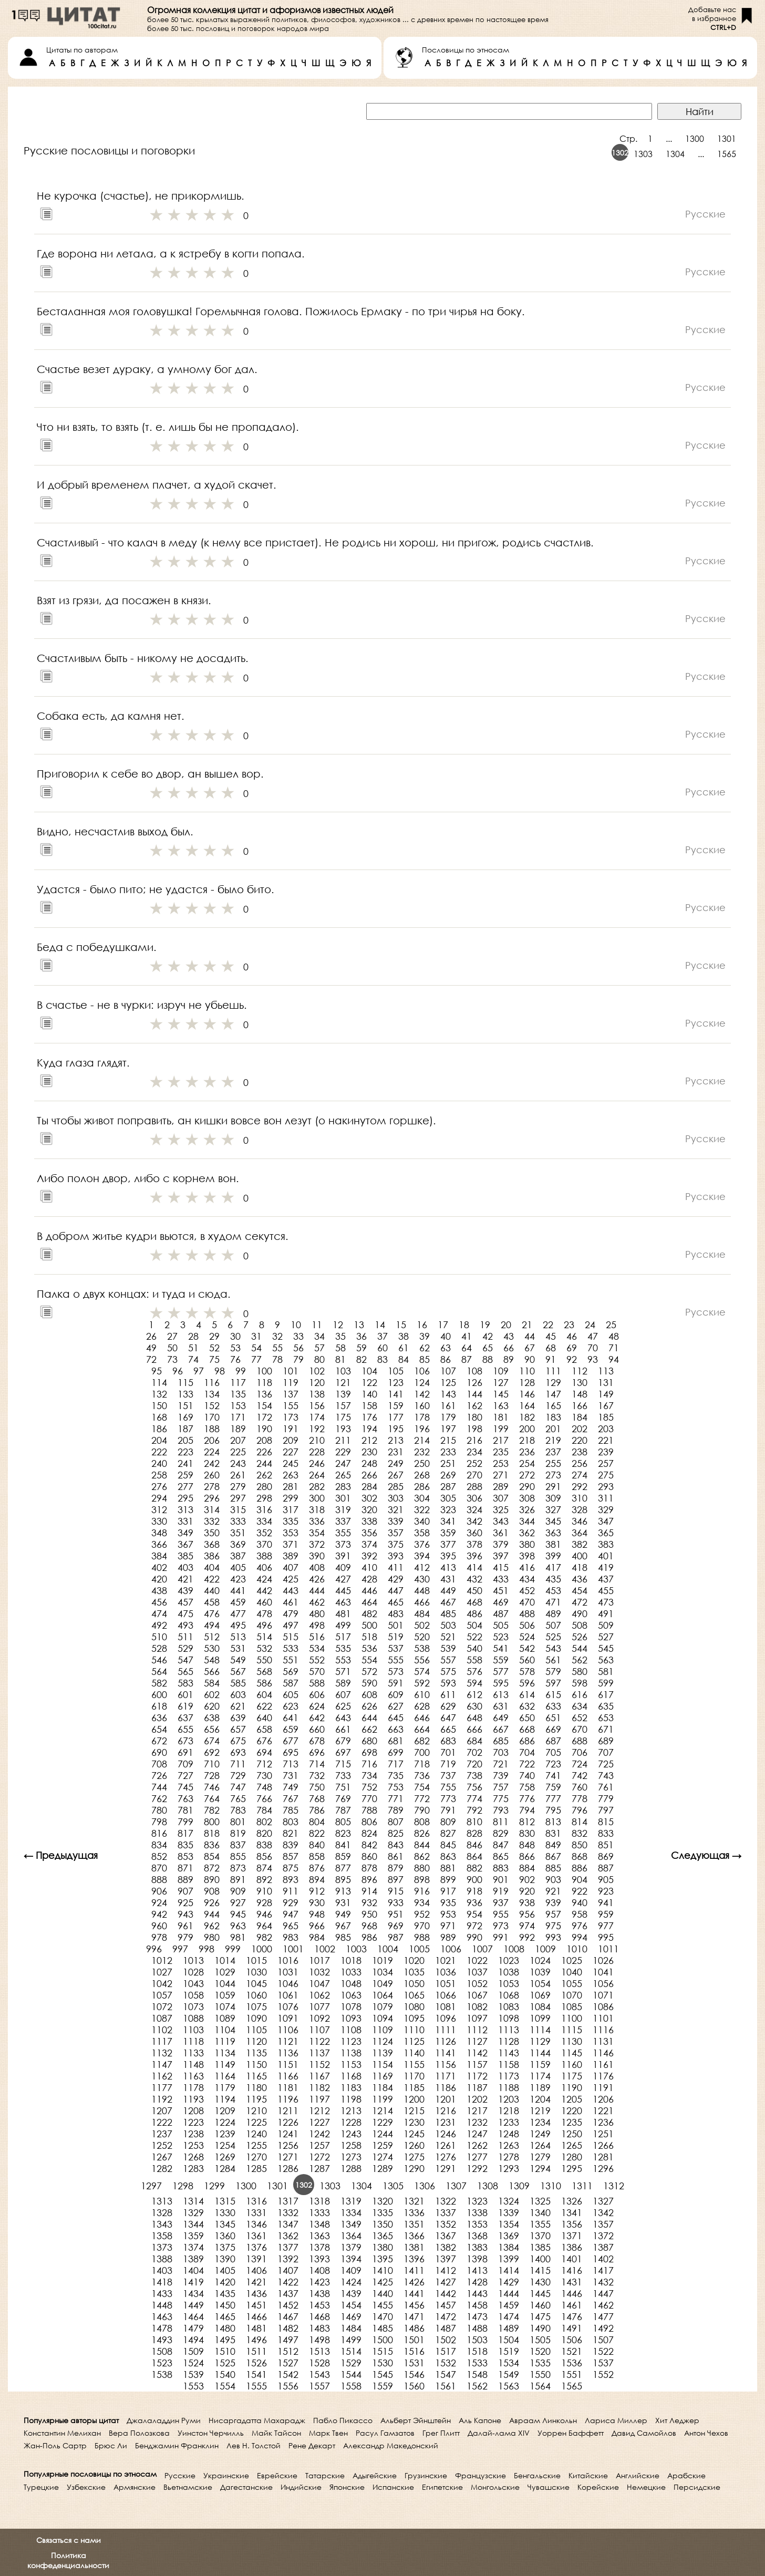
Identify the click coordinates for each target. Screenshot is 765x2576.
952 (422, 1914)
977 (606, 1925)
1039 (540, 1972)
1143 (508, 2052)
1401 (571, 2258)
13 (359, 1324)
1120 (256, 2041)
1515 (382, 2351)
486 (474, 1613)
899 (448, 1879)
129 (553, 1382)
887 (606, 1868)
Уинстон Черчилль (211, 2433)
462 (317, 1602)
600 (159, 1694)
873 (238, 1868)
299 (290, 1498)
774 (474, 1798)
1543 (319, 2374)
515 (290, 1636)
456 (159, 1602)
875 (290, 1868)
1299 (214, 2185)
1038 (508, 1972)
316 (264, 1509)
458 (212, 1602)
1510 (224, 2351)
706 (579, 1752)
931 (343, 1902)
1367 (445, 2235)
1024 (540, 1960)
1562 (477, 2386)
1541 (256, 2374)
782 (212, 1810)
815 (606, 1821)
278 (212, 1486)
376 (422, 1544)
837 (238, 1844)
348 (159, 1532)
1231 (445, 2122)
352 (264, 1532)
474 (159, 1613)
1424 (350, 2282)
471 (553, 1602)
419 (606, 1567)
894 (317, 1879)
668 (527, 1729)
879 (396, 1868)
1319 (350, 2201)
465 (396, 1602)
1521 (571, 2351)
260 (212, 1475)
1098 (508, 2018)
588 (317, 1683)
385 (185, 1555)
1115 (571, 2029)
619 (185, 1706)
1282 (161, 2168)
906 (159, 1891)
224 (212, 1451)
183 (553, 1417)
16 (422, 1324)
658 (264, 1729)
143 (448, 1394)
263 (290, 1475)
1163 (193, 2076)
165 (553, 1405)
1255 (256, 2145)
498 (317, 1625)
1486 (414, 2328)
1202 (477, 2099)
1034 (382, 1972)
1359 (193, 2235)
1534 (508, 2362)
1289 (382, 2168)
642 (317, 1717)
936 (474, 1902)
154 (264, 1405)
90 (529, 1359)
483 (396, 1613)
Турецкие (41, 2487)
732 (317, 1775)
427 (343, 1579)
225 (238, 1451)
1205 (571, 2099)
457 (185, 1602)
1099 (540, 2018)
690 (159, 1752)
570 (317, 1671)
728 (212, 1775)
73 (172, 1359)
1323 (477, 2201)
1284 (224, 2168)
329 (606, 1509)
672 (159, 1740)
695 (290, 1752)
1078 (350, 2006)
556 (422, 1659)
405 (238, 1567)
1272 (319, 2157)
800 (212, 1821)
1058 (193, 1995)
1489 (508, 2328)
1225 (256, 2122)
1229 (382, 2122)
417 (553, 1567)
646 (422, 1717)
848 (527, 1844)
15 (401, 1324)
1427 (445, 2282)
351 (238, 1532)
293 (606, 1486)
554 (369, 1659)
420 (159, 1579)
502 (422, 1625)
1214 (382, 2110)
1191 (603, 2087)
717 (396, 1764)
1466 (256, 2316)
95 (156, 1371)
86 (445, 1359)
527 (606, 1636)
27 (172, 1336)
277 (185, 1486)
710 (212, 1764)
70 (592, 1347)
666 (474, 1729)
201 (553, 1428)
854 (212, 1856)
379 (501, 1544)
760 (579, 1787)
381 (553, 1544)
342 (474, 1521)
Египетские (442, 2487)
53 (235, 1347)
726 (159, 1775)
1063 (350, 1995)
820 (264, 1833)
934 (422, 1902)
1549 (508, 2374)
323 (448, 1509)
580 (579, 1671)
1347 (287, 2224)
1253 (193, 2145)
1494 (193, 2339)
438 (159, 1590)
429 (396, 1579)
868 (579, 1856)
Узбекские (86, 2487)
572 (369, 1671)
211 (343, 1440)
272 (527, 1475)
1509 (193, 2351)
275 (606, 1475)
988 (422, 1937)
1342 (603, 2212)
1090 (256, 2018)
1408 (319, 2270)
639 (238, 1717)
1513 (319, 2351)
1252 (161, 2145)
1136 (287, 2052)
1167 (319, 2076)
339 (396, 1521)
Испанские (393, 2487)
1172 (477, 2076)
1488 (477, 2328)
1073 (193, 2006)
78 (277, 1359)
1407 (287, 2270)
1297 (151, 2185)
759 (553, 1787)
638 (212, 1717)
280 (264, 1486)
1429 (508, 2282)
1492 (603, 2328)
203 (606, 1428)
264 (317, 1475)
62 (424, 1347)
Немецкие (646, 2487)
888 (159, 1879)
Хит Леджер (677, 2420)
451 (501, 1590)
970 (422, 1925)
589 (343, 1683)
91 (550, 1359)
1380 (382, 2247)
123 (396, 1382)
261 (238, 1475)
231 (396, 1451)
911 (290, 1891)
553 (343, 1659)
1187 (477, 2087)
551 (290, 1659)
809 (448, 1821)
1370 (540, 2235)
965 (290, 1925)
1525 (224, 2362)
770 (369, 1798)
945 (238, 1914)
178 (422, 1417)
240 (159, 1463)
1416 (571, 2270)
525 (553, 1636)
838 (264, 1844)
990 (474, 1937)
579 (553, 1671)
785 (290, 1810)
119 (290, 1382)
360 (474, 1532)
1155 (414, 2064)
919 (501, 1891)
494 (212, 1625)
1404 (193, 2270)
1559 (382, 2386)
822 (317, 1833)
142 (422, 1394)
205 (185, 1440)
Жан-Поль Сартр (55, 2445)
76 (235, 1359)
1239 (224, 2133)
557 (448, 1659)
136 (264, 1394)
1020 (414, 1960)
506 (527, 1625)
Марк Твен (328, 2433)
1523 (161, 2362)
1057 (161, 1995)
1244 (382, 2133)
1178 (193, 2087)
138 (317, 1394)
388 (264, 1555)
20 (506, 1324)
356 (369, 1532)
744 (159, 1787)
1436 (256, 2293)
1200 (414, 2099)
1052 (477, 1983)
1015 (256, 1960)
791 (448, 1810)
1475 (540, 2316)
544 (579, 1648)
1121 (287, 2041)
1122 (319, 2041)
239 (606, 1451)
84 (403, 1359)
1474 (508, 2316)
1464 (193, 2316)
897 (396, 1879)
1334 (350, 2212)
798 (159, 1821)
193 (343, 1428)
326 (527, 1509)
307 (501, 1498)
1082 (477, 2006)
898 (422, 1879)
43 (508, 1336)
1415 (540, 2270)
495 (238, 1625)
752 (369, 1787)
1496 (256, 2339)
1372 (603, 2235)
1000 (261, 1948)
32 (277, 1336)
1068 (508, 1995)
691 (185, 1752)
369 (238, 1544)
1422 (287, 2282)
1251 (603, 2133)
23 (569, 1324)
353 (290, 1532)
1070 (571, 1995)
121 (343, 1382)
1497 (287, 2339)
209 (290, 1440)
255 (553, 1463)
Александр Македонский (390, 2445)
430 (422, 1579)
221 (606, 1440)
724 (579, 1764)
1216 (445, 2110)
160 (422, 1405)
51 (193, 1347)
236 (527, 1451)
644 (369, 1717)
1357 (603, 2224)
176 (369, 1417)
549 (238, 1659)
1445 (540, 2293)
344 (527, 1521)
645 (396, 1717)
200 (527, 1428)
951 (396, 1914)
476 (212, 1613)
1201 (445, 2099)
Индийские (301, 2487)
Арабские (686, 2475)
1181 (287, 2087)
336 (317, 1521)
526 (579, 1636)
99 (240, 1371)
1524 (193, 2362)
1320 (382, 2201)
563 (606, 1659)
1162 (161, 2076)
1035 (414, 1972)
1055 (571, 1983)
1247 (477, 2133)
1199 (382, 2099)
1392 (287, 2258)
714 (317, 1764)
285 (396, 1486)
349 (185, 1532)
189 (238, 1428)
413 (448, 1567)
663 (396, 1729)
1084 (540, 2006)
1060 (256, 1995)
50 (172, 1347)
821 (290, 1833)
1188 (508, 2087)
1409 (350, 2270)
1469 (350, 2316)
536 (369, 1648)
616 (579, 1694)
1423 (319, 2282)
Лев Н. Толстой (253, 2445)
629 (448, 1706)
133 (185, 1394)
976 (579, 1925)
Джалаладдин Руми (164, 2420)
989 (448, 1937)
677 (290, 1740)
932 (369, 1902)
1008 (513, 1948)
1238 (193, 2133)
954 (474, 1914)
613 (501, 1694)
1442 (445, 2293)
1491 (571, 2328)
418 (579, 1567)
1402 (603, 2258)
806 (369, 1821)
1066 (445, 1995)
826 (422, 1833)
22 (548, 1324)
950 (369, 1914)
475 (185, 1613)
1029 (224, 1972)
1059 (224, 1995)
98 (219, 1371)
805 (343, 1821)
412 (422, 1567)
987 (396, 1937)
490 (579, 1613)
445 (343, 1590)
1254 (224, 2145)
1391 (256, 2258)
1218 (508, 2110)
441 (238, 1590)
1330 (224, 2212)
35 (340, 1336)
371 (290, 1544)
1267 (161, 2157)
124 (422, 1382)
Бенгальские (537, 2475)
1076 (287, 2006)
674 (212, 1740)
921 (553, 1891)
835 (185, 1844)
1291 (445, 2168)
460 (264, 1602)
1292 (477, 2168)
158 (369, 1405)
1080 (414, 2006)
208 (264, 1440)
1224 (224, 2122)
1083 (508, 2006)
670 (579, 1729)
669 (553, 1729)
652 (579, 1717)
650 (527, 1717)
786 (317, 1810)
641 (290, 1717)
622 (264, 1706)
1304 (675, 153)
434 (527, 1579)
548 (212, 1659)
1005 (419, 1948)
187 (185, 1428)
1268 (193, 2157)
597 (553, 1683)
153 (238, 1405)
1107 (319, 2029)
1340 (540, 2212)
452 (527, 1590)
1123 (350, 2041)
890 (212, 1879)
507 (553, 1625)
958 (579, 1914)
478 (264, 1613)
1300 (694, 138)
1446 (571, 2293)
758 (527, 1787)
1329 (193, 2212)
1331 (256, 2212)
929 (290, 1902)
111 (553, 1371)
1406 (256, 2270)
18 (464, 1324)
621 (238, 1706)
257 (606, 1463)
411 (396, 1567)
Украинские (226, 2475)
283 (343, 1486)
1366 (414, 2235)
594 (474, 1683)
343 (501, 1521)
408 (317, 1567)
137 (290, 1394)
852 (159, 1856)
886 (579, 1868)
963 (238, 1925)
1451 (256, 2305)
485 (448, 1613)
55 (277, 1347)
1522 (603, 2351)
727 (185, 1775)
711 (238, 1764)
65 (487, 1347)
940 (579, 1902)
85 (424, 1359)
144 (474, 1394)
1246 (445, 2133)
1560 (414, 2386)
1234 (540, 2122)
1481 (256, 2328)
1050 (414, 1983)
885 (553, 1868)
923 (606, 1891)
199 (501, 1428)
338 (369, 1521)
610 (422, 1694)
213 (396, 1440)
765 (238, 1798)
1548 (477, 2374)
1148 (193, 2064)
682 (422, 1740)
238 (579, 1451)
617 (606, 1694)
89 (508, 1359)
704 (527, 1752)
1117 (161, 2041)
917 (448, 1891)
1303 (643, 153)
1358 (161, 2235)
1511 (256, 2351)
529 (185, 1648)
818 (212, 1833)
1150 (256, 2064)
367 (185, 1544)
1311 (582, 2185)
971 (448, 1925)
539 (448, 1648)
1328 (161, 2212)
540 (474, 1648)
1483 (319, 2328)
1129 (540, 2041)
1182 (319, 2087)
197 (448, 1428)
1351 (414, 2224)
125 (448, 1382)
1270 (256, 2157)
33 (298, 1336)
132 (159, 1394)
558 (474, 1659)
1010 (576, 1948)
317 (290, 1509)
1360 (224, 2235)
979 (185, 1937)
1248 (508, 2133)
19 (485, 1324)
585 (238, 1683)
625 (343, 1706)
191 (290, 1428)
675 (238, 1740)
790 (422, 1810)
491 (606, 1613)
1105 (256, 2029)
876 (317, 1868)
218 (527, 1440)
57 (319, 1347)
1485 (382, 2328)
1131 (603, 2041)
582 (159, 1683)
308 (527, 1498)
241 (185, 1463)
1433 (161, 2293)
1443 (477, 2293)
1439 (350, 2293)
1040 (571, 1972)
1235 (571, 2122)
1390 (224, 2258)
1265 (571, 2145)
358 (422, 1532)
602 (212, 1694)
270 (474, 1475)
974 (527, 1925)
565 (185, 1671)
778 (579, 1798)
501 (396, 1625)
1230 (414, 2122)
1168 (350, 2076)
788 (369, 1810)
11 (317, 1324)
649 (501, 1717)
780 (159, 1810)
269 (448, 1475)
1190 (571, 2087)
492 (159, 1625)
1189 (540, 2087)
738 (474, 1775)
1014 (224, 1960)
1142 (477, 2052)
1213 (350, 2110)
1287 (319, 2168)
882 (474, 1868)
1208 (193, 2110)
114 (159, 1382)
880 (422, 1868)
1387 (603, 2247)
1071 (603, 1995)
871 (185, 1868)
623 (290, 1706)
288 (474, 1486)
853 (185, 1856)
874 (264, 1868)
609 (396, 1694)
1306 (424, 2185)
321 (396, 1509)
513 (238, 1636)
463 (343, 1602)
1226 (287, 2122)
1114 (540, 2029)
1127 (477, 2041)
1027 (161, 1972)
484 (422, 1613)
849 (553, 1844)
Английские (637, 2475)
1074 (224, 2006)
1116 (603, 2029)
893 (290, 1879)
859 (343, 1856)
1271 (287, 2157)
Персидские (697, 2487)
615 (553, 1694)
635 (606, 1706)
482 (369, 1613)
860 (369, 1856)
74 (193, 1359)
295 (185, 1498)
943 (185, 1914)
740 (527, 1775)
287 (448, 1486)
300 (317, 1498)
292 (579, 1486)
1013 (193, 1960)
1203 (508, 2099)
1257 (319, 2145)
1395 (382, 2258)
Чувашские (549, 2487)
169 (185, 1417)
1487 (445, 2328)
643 (343, 1717)
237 (553, 1451)
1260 (414, 2145)
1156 (445, 2064)
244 (264, 1463)
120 (317, 1382)
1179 (224, 2087)
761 (606, 1787)
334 (264, 1521)
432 (474, 1579)
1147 (161, 2064)
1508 (161, 2351)
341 (448, 1521)
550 (264, 1659)
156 (317, 1405)
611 (448, 1694)
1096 (445, 2018)
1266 (603, 2145)
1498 (319, 2339)
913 (343, 1891)
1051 (445, 1983)
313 (185, 1509)
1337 (445, 2212)
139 (343, 1394)
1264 (540, 2145)
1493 (161, 2339)
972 (474, 1925)
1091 (287, 2018)
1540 (224, 2374)
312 (159, 1509)
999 (233, 1948)
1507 (603, 2339)
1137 (319, 2052)
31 (256, 1336)
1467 (287, 2316)
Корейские (598, 2487)
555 (396, 1659)
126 (474, 1382)
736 (422, 1775)
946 (264, 1914)
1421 (256, 2282)
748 (264, 1787)
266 (369, 1475)
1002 (324, 1948)
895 (343, 1879)
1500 (382, 2339)
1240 (256, 2133)
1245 (414, 2133)
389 (290, 1555)
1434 (193, 2293)
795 (553, 1810)
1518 (477, 2351)
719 (448, 1764)
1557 (319, 2386)
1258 (350, 2145)
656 (212, 1729)
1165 (256, 2076)
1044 (224, 1983)
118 (264, 1382)
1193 (193, 2099)
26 (151, 1336)
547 (185, 1659)
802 (264, 1821)
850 (579, 1844)
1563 (508, 2386)
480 (317, 1613)
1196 (287, 2099)
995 (606, 1937)
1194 (224, 2099)
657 (238, 1729)
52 (214, 1347)
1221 (603, 2110)
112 (579, 1371)
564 (159, 1671)
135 (238, 1394)
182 (527, 1417)
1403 (161, 2270)
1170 (414, 2076)
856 (264, 1856)
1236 (603, 2122)
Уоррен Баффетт (570, 2433)
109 (501, 1371)
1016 (287, 1960)
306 (474, 1498)
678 (317, 1740)
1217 (477, 2110)
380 (527, 1544)
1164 (224, 2076)
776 (527, 1798)
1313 (161, 2201)
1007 (482, 1948)
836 (212, 1844)
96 (177, 1371)
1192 (161, 2099)
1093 (350, 2018)
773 (448, 1798)
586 (264, 1683)
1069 (540, 1995)
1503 (477, 2339)
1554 (224, 2386)
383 (606, 1544)
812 (527, 1821)
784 (264, 1810)
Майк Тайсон (276, 2433)
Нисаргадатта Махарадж (257, 2420)
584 (212, 1683)
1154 (382, 2064)
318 (317, 1509)
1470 (382, 2316)
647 (448, 1717)
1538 (161, 2374)
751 (343, 1787)
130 (579, 1382)
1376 (256, 2247)
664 (422, 1729)
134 (212, 1394)
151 (185, 1405)
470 (527, 1602)
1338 (477, 2212)
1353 (477, 2224)
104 (369, 1371)
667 (501, 1729)
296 (212, 1498)
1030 (256, 1972)
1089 (224, 2018)
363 (553, 1532)
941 (606, 1902)
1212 (319, 2110)
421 (185, 1579)
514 (264, 1636)
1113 (508, 2029)
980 (212, 1937)
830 (527, 1833)
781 (185, 1810)
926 (212, 1902)
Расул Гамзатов (385, 2433)
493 (185, 1625)
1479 (193, 2328)
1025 (571, 1960)
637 (185, 1717)
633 (553, 1706)
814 (579, 1821)
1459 (508, 2305)
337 (343, 1521)
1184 (382, 2087)
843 (396, 1844)
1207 (161, 2110)
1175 (571, 2076)
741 (553, 1775)
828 (474, 1833)
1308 (487, 2185)
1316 (256, 2201)
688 (579, 1740)
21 (527, 1324)
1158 (508, 2064)
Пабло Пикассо (343, 2420)
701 (448, 1752)
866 (527, 1856)
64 (466, 1347)
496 (264, 1625)
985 (343, 1937)
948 (317, 1914)
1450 (224, 2305)
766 (264, 1798)
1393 (319, 2258)
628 (422, 1706)
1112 (477, 2029)
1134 (224, 2052)
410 (369, 1567)
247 (343, 1463)
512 (212, 1636)
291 (553, 1486)
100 (264, 1371)
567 (238, 1671)
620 (212, 1706)
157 (343, 1405)
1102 (161, 2029)
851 (606, 1844)
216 (474, 1440)
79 (298, 1359)
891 (238, 1879)
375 (396, 1544)
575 (448, 1671)
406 (264, 1567)
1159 (540, 2064)
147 (553, 1394)
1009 (545, 1948)
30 (235, 1336)
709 (185, 1764)
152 (212, 1405)
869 (606, 1856)
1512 (287, 2351)
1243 (350, 2133)
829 (501, 1833)
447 (396, 1590)
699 (396, 1752)
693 (238, 1752)
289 (501, 1486)
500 (369, 1625)
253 (501, 1463)
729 (238, 1775)
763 (185, 1798)
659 (290, 1729)
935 (448, 1902)
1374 (193, 2247)
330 (159, 1521)
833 (606, 1833)
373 (343, 1544)
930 (317, 1902)
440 (212, 1590)
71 (613, 1347)
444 (317, 1590)
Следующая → (706, 1855)
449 (448, 1590)
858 (317, 1856)
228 (317, 1451)
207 (238, 1440)
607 (343, 1694)
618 (159, 1706)
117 (238, 1382)
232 (422, 1451)
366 (159, 1544)
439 (185, 1590)
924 (159, 1902)
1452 (287, 2305)
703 (501, 1752)
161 (448, 1405)
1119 (224, 2041)
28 (193, 1336)
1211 (287, 2110)
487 (501, 1613)
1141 (445, 2052)
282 (317, 1486)
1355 (540, 2224)
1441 (414, 2293)
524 (527, 1636)
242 (212, 1463)
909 (238, 1891)
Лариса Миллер (616, 2420)
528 (159, 1648)
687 (553, 1740)
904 (579, 1879)
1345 (224, 2224)
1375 (224, 2247)
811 (501, 1821)
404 (212, 1567)
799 (185, 1821)
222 (159, 1451)
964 (264, 1925)
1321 (414, 2201)
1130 (571, 2041)
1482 (287, 2328)
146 (527, 1394)
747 (238, 1787)
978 (159, 1937)
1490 (540, 2328)
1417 (603, 2270)
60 (382, 1347)
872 (212, 1868)
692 (212, 1752)
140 (369, 1394)
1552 (603, 2374)
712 (264, 1764)
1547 (445, 2374)
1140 (414, 2052)
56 (298, 1347)
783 (238, 1810)
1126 (445, 2041)
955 (501, 1914)
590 (369, 1683)
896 (369, 1879)
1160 (571, 2064)
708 (159, 1764)
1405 (224, 2270)
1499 (350, 2339)
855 (238, 1856)
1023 (508, 1960)
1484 (350, 2328)
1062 (319, 1995)
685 (501, 1740)
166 (579, 1405)
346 (579, 1521)
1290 (414, 2168)
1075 (256, 2006)
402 (159, 1567)
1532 (445, 2362)
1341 (571, 2212)
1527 (287, 2362)
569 (290, 1671)
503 (448, 1625)
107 (448, 1371)
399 (553, 1555)
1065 (414, 1995)
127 (501, 1382)
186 (159, 1428)
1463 (161, 2316)
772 (422, 1798)
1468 (319, 2316)
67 (529, 1347)
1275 (414, 2157)
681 (396, 1740)
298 (264, 1498)
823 (343, 1833)
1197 (319, 2099)
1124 (382, 2041)
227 (290, 1451)
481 (343, 1613)
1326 (571, 2201)
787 (343, 1810)
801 (238, 1821)
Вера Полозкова (139, 2433)
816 (159, 1833)
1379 (350, 2247)
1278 (508, 2157)
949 (343, 1914)
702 (474, 1752)
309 (553, 1498)
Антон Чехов (706, 2433)
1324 (508, 2201)
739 (501, 1775)
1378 (319, 2247)
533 (290, 1648)
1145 (571, 2052)
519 (396, 1636)
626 (369, 1706)
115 (185, 1382)
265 (343, 1475)
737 (448, 1775)
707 (606, 1752)
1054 (540, 1983)
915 (396, 1891)
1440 (382, 2293)
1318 (319, 2201)
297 (238, 1498)
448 (422, 1590)
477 (238, 1613)
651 (553, 1717)
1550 (540, 2374)
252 (474, 1463)
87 (466, 1359)
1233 (508, 2122)
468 (474, 1602)
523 (501, 1636)
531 (238, 1648)
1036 (445, 1972)
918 (474, 1891)
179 (448, 1417)
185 (606, 1417)
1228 (350, 2122)
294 (159, 1498)
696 (317, 1752)
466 (422, 1602)
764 (212, 1798)
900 (474, 1879)
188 (212, 1428)
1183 (350, 2087)
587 (290, 1683)
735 (396, 1775)
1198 (350, 2099)
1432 (603, 2282)
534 (317, 1648)
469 (501, 1602)
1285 (256, 2168)
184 (579, 1417)
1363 (319, 2235)
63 (445, 1347)
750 (317, 1787)
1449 (193, 2305)
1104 (224, 2029)
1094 (382, 2018)
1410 (382, 2270)
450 (474, 1590)
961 (185, 1925)
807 (396, 1821)
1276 (445, 2157)
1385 (540, 2247)
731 (290, 1775)
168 (159, 1417)
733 (343, 1775)
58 (340, 1347)
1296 (603, 2168)
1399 (508, 2258)
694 (264, 1752)
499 (343, 1625)
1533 (477, 2362)
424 (264, 1579)
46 (571, 1336)
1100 (571, 2018)
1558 (350, 2386)
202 (579, 1428)
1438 (319, 2293)
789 (396, 1810)
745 (185, 1787)
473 (606, 1602)
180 (474, 1417)
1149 (224, 2064)
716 (369, 1764)
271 (501, 1475)
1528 (319, 2362)
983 (290, 1937)
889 (185, 1879)
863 (448, 1856)
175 (343, 1417)
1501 (414, 2339)
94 (613, 1359)
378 (474, 1544)
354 (317, 1532)
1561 (445, 2386)
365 (606, 1532)
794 (527, 1810)
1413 (477, 2270)
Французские (480, 2475)
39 (424, 1336)
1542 (287, 2374)
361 (501, 1532)
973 (501, 1925)
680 (369, 1740)
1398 (477, 2258)
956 (527, 1914)
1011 (608, 1948)
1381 (414, 2247)
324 (474, 1509)
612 (474, 1694)
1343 (161, 2224)
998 (206, 1948)
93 (592, 1359)
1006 (450, 1948)
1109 (382, 2029)
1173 (508, 2076)
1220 (571, 2110)
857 (290, 1856)
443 (290, 1590)
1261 (445, 2145)
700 (422, 1752)
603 (238, 1694)
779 (606, 1798)
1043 (193, 1983)
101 (290, 1371)
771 (396, 1798)
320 (369, 1509)
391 (343, 1555)
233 (448, 1451)
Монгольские (495, 2487)
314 (212, 1509)
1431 (571, 2282)
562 (579, 1659)
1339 (508, 2212)
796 (579, 1810)
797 (606, 1810)
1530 (382, 2362)
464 (369, 1602)
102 (317, 1371)
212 (369, 1440)
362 (527, 1532)
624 (317, 1706)
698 (369, 1752)
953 (448, 1914)
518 (369, 1636)
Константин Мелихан (62, 2433)
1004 (387, 1948)
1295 (571, 2168)
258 (159, 1475)
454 (579, 1590)
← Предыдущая (61, 1855)
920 (527, 1891)
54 (256, 1347)
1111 (445, 2029)
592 (422, 1683)
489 (553, 1613)
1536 (571, 2362)
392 (369, 1555)
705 (553, 1752)
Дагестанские (246, 2487)
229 (343, 1451)
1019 (382, 1960)
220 (579, 1440)
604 (264, 1694)
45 (550, 1336)
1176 (603, 2076)
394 (422, 1555)
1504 (508, 2339)
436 (579, 1579)
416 (527, 1567)
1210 (256, 2110)
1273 (350, 2157)
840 (317, 1844)
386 (212, 1555)
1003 (356, 1948)
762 (159, 1798)
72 (151, 1359)
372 (317, 1544)
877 (343, 1868)
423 (238, 1579)
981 (238, 1937)
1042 (161, 1983)
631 (501, 1706)
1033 (350, 1972)
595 (501, 1683)
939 (553, 1902)
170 (212, 1417)
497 (290, 1625)
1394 (350, 2258)
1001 (293, 1948)
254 (527, 1463)
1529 (350, 2362)
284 (369, 1486)
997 (180, 1948)
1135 (256, 2052)
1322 (445, 2201)
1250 (571, 2133)
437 (606, 1579)
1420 (224, 2282)
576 (474, 1671)
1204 (540, 2099)
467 (448, 1602)
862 (422, 1856)
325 (501, 1509)
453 (553, 1590)
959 (606, 1914)
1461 (571, 2305)
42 (487, 1336)
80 (319, 1359)
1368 (477, 2235)
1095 (414, 2018)
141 (396, 1394)
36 (361, 1336)
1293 (508, 2168)
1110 (414, 2029)
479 (290, 1613)
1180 (256, 2087)
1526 (256, 2362)
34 (319, 1336)
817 (185, 1833)
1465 (224, 2316)
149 (606, 1394)
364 (579, 1532)
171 (238, 1417)
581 (606, 1671)
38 (403, 1336)
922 (579, 1891)
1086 (603, 2006)
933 (396, 1902)
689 (606, 1740)
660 (317, 1729)
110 (527, 1371)
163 (501, 1405)
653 (606, 1717)
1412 (445, 2270)
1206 (603, 2099)
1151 (287, 2064)
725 (606, 1764)
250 (422, 1463)
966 (317, 1925)
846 (474, 1844)
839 (290, 1844)
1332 (287, 2212)
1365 (382, 2235)
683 (448, 1740)
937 (501, 1902)
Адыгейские (375, 2475)
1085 (571, 2006)
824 (369, 1833)
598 (579, 1683)
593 (448, 1683)
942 (159, 1914)
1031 (287, 1972)
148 (579, 1394)
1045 (256, 1983)
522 (474, 1636)
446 (369, 1590)
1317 (287, 2201)
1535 (540, 2362)
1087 (161, 2018)
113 (606, 1371)
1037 (477, 1972)
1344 (193, 2224)
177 (396, 1417)
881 (448, 1868)
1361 (256, 2235)
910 (264, 1891)
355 (343, 1532)
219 (553, 1440)
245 (290, 1463)
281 (290, 1486)
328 (579, 1509)
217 (501, 1440)
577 (501, 1671)
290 (527, 1486)
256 (579, 1463)
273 (553, 1475)
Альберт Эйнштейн (415, 2420)
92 (571, 1359)
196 (422, 1428)
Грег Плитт (441, 2433)
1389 (193, 2258)
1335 (382, 2212)
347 (606, 1521)
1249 (540, 2133)
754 (422, 1787)
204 (159, 1440)
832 (579, 1833)
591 (396, 1683)
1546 (414, 2374)
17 (443, 1324)
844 (422, 1844)
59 (361, 1347)
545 (606, 1648)
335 (290, 1521)
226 (264, 1451)
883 (501, 1868)
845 (448, 1844)
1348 (319, 2224)
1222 (161, 2122)
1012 (161, 1960)
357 (396, 1532)
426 (317, 1579)
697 (343, 1752)
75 (214, 1359)
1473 (477, 2316)
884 (527, 1868)
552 (317, 1659)
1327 (603, 2201)
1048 (350, 1983)
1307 (456, 2185)
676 (264, 1740)
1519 (508, 2351)
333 (238, 1521)
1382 (445, 2247)
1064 (382, 1995)
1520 (540, 2351)
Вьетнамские (187, 2487)
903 (553, 1879)
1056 (603, 1983)
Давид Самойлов (644, 2433)
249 (396, 1463)
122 (369, 1382)
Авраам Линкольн (543, 2420)
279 (238, 1486)
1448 (161, 2305)
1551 (571, 2374)
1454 (350, 2305)
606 (317, 1694)
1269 (224, 2157)
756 (474, 1787)
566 (212, 1671)
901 (501, 1879)
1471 (414, 2316)
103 (343, 1371)
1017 (319, 1960)
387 (238, 1555)
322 (422, 1509)
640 (264, 1717)
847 (501, 1844)
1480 (224, 2328)
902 (527, 1879)
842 (369, 1844)
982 (264, 1937)
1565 (726, 153)
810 (474, 1821)
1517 (445, 2351)
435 (553, 1579)
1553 (193, 2386)
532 (264, 1648)
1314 (193, 2201)
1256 (287, 2145)
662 (369, 1729)
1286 (287, 2168)
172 (264, 1417)
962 (212, 1925)
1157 (477, 2064)
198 (474, 1428)
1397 (445, 2258)
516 (317, 1636)
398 (527, 1555)
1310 (550, 2185)
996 (154, 1948)
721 (501, 1764)
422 (212, 1579)
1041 (603, 1972)
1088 (193, 2018)
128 (527, 1382)
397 (501, 1555)
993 (553, 1937)
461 (290, 1602)
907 (185, 1891)
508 (579, 1625)
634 (579, 1706)
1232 (477, 2122)
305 (448, 1498)
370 (264, 1544)
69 (571, 1347)
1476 (571, 2316)
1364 (350, 2235)
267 (396, 1475)
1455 (382, 2305)
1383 (477, 2247)
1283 (193, 2168)
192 (317, 1428)
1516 (414, 2351)
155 (290, 1405)
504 (474, 1625)
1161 (603, 2064)
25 (611, 1324)
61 (403, 1347)
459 (238, 1602)
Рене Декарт (311, 2445)
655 (185, 1729)
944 (212, 1914)
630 (474, 1706)
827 (448, 1833)
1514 (350, 2351)
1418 (161, 2282)
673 (185, 1740)
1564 (540, 2386)
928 (264, 1902)
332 (212, 1521)
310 (579, 1498)
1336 (414, 2212)
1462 (603, 2305)
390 (317, 1555)
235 (501, 1451)
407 (290, 1567)
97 (198, 1371)
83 (382, 1359)
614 (527, 1694)
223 (185, 1451)
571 (343, 1671)
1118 (193, 2041)
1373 (161, 2247)
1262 (477, 2145)
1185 (414, 2087)
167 (606, 1405)
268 (422, 1475)
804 (317, 1821)
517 (343, 1636)
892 (264, 1879)
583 (185, 1683)
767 (290, 1798)
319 (343, 1509)
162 (474, 1405)
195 (396, 1428)
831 (553, 1833)
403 (185, 1567)
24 (590, 1324)
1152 (319, 2064)
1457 (445, 2305)
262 (264, 1475)
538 (422, 1648)
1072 (161, 2006)
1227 (319, 2122)
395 (448, 1555)
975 (553, 1925)
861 (396, 1856)
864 (474, 1856)
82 (361, 1359)
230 (369, 1451)
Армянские (134, 2487)
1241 (287, 2133)
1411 (414, 2270)
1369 (508, 2235)
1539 (193, 2374)
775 (501, 1798)
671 (606, 1729)
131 (606, 1382)
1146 (603, 2052)
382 (579, 1544)
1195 (256, 2099)
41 (466, 1336)
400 (579, 1555)
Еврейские (277, 2475)
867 (553, 1856)
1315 (224, 2201)
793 (501, 1810)
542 (527, 1648)
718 (422, 1764)
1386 (571, 2247)
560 (527, 1659)
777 (553, 1798)
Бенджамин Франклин (177, 2445)
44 (529, 1336)
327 (553, 1509)
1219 (540, 2110)
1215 (414, 2110)
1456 (414, 2305)
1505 (540, 2339)
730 (264, 1775)
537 (396, 1648)
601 (185, 1694)
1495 (224, 2339)
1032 (319, 1972)
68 (550, 1347)
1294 (540, 2168)
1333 (319, 2212)
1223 (193, 2122)
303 (396, 1498)
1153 (350, 2064)
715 (343, 1764)
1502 (445, 2339)
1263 (508, 2145)
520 (422, 1636)
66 (508, 1347)
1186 (445, 2087)
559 (501, 1659)
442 (264, 1590)
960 (159, 1925)
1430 (540, 2282)
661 (343, 1729)
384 (159, 1555)
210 (317, 1440)
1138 (350, 2052)
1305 (393, 2185)
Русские (179, 2475)
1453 (319, 2305)
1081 (445, 2006)
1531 (414, 2362)
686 (527, 1740)
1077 (319, 2006)
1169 (382, 2076)
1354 (508, 2224)
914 (369, 1891)
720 (474, 1764)
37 (382, 1336)
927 (238, 1902)
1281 (603, 2157)
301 (343, 1498)
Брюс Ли (111, 2445)
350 (212, 1532)
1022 (477, 1960)
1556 (287, 2386)
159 (396, 1405)
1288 (350, 2168)
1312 (613, 2185)
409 (343, 1567)
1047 (319, 1983)
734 (369, 1775)
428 (369, 1579)
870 (159, 1868)
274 (579, 1475)
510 (159, 1636)
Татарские (325, 2475)
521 (448, 1636)
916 (422, 1891)
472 (579, 1602)
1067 (477, 1995)
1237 (161, 2133)
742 (579, 1775)
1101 (603, 2018)
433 (501, 1579)
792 (474, 1810)
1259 (382, 2145)
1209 (224, 2110)
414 (474, 1567)
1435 (224, 2293)
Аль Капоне (480, 2420)
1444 (508, 2293)
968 (369, 1925)
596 (527, 1683)
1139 (382, 2052)
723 (553, 1764)
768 (317, 1798)
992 (527, 1937)
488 (527, 1613)
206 (212, 1440)
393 (396, 1555)
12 (338, 1324)
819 (238, 1833)
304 (422, 1498)
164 (527, 1405)
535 (343, 1648)
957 (553, 1914)
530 (212, 1648)
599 (606, 1683)
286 (422, 1486)
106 (422, 1371)
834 (159, 1844)
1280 (571, 2157)
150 (159, 1405)
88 (487, 1359)
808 (422, 1821)
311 (606, 1498)
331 (185, 1521)
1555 (256, 2386)
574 (422, 1671)
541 (501, 1648)
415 (501, 1567)
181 (501, 1417)
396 (474, 1555)
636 (159, 1717)
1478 (161, 2328)
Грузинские (426, 2475)
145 (501, 1394)
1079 (382, 2006)
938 (527, 1902)
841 (343, 1844)
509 (606, 1625)
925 (185, 1902)
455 (606, 1590)
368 (212, 1544)
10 (296, 1324)
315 (238, 1509)
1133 (193, 2052)
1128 (508, 2041)
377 (448, 1544)
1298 (182, 2185)
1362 (287, 2235)
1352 (445, 2224)
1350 (382, 2224)
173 (290, 1417)
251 (448, 1463)
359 (448, 1532)
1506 (571, 2339)
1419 (193, 2282)
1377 (287, 2247)
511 (185, 1636)
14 (380, 1324)
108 (474, 1371)
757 (501, 1787)
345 (553, 1521)
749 (290, 1787)
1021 (445, 1960)
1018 (350, 1960)
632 (527, 1706)
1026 (603, 1960)
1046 (287, 1983)
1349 (350, 2224)
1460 (540, 2305)
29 (214, 1336)
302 (369, 1498)
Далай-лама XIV (499, 2433)
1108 (350, 2029)
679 (343, 1740)
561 (553, 1659)
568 (264, 1671)
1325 (540, 2201)
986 (369, 1937)
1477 (603, 2316)
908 (212, 1891)
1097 (477, 2018)
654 (159, 1729)
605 (290, 1694)
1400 (540, 2258)
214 (422, 1440)
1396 (414, 2258)
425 (290, 1579)
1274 (382, 2157)
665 (448, 1729)
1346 (256, 2224)
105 (396, 1371)
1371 (571, 2235)
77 (256, 1359)
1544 (350, 2374)
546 (159, 1659)
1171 (445, 2076)
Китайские (588, 2475)
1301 (726, 138)
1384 (508, 2247)
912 (317, 1891)
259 (185, 1475)
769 (343, 1798)
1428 (477, 2282)
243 (238, 1463)
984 (317, 1937)
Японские (347, 2487)
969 (396, 1925)
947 (290, 1914)
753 (396, 1787)
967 (343, 1925)
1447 (603, 2293)
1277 (477, 2157)
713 (290, 1764)
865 (501, 1856)
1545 (382, 2374)
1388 (161, 2258)
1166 (287, 2076)
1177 (161, 2087)
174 (317, 1417)
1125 (414, 2041)
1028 (193, 1972)
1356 (571, 2224)
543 (553, 1648)
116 (212, 1382)
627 (396, 1706)
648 (474, 1717)
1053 (508, 1983)
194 (369, 1428)
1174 (540, 2076)
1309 (519, 2185)
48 (613, 1336)
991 (501, 1937)
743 (606, 1775)
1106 (287, 2029)
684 (474, 1740)
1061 (287, 1995)
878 (369, 1868)
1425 (382, 2282)
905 (606, 1879)
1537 (603, 2362)
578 (527, 1671)
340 (422, 1521)
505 (501, 1625)
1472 (445, 2316)
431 (448, 1579)
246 (317, 1463)
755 (448, 1787)
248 (369, 1463)
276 (159, 1486)
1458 (477, 2305)
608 (369, 1694)
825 (396, 1833)
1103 (193, 2029)
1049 (382, 1983)
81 (340, 1359)
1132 (161, 2052)
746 (212, 1787)
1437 (287, 2293)
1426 (414, 2282)
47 (592, 1336)
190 (264, 1428)
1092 (319, 2018)
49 (151, 1347)
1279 (540, 2157)
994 (579, 1937)
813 (553, 1821)
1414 (508, 2270)
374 (369, 1544)
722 (527, 1764)
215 (448, 1440)
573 (396, 1671)
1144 (540, 2052)
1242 (319, 2133)
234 (474, 1451)
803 (290, 1821)
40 (445, 1336)
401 (606, 1555)
